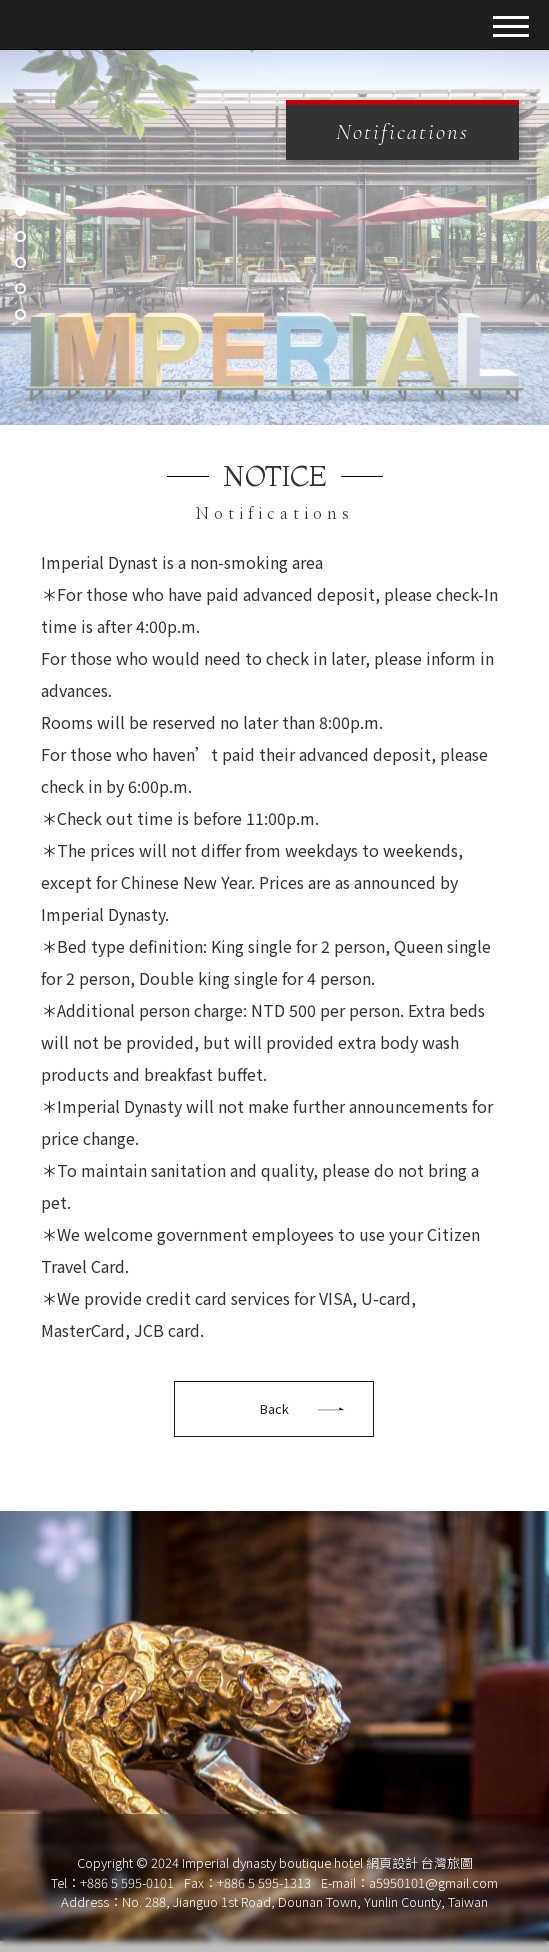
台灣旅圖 (447, 1862)
